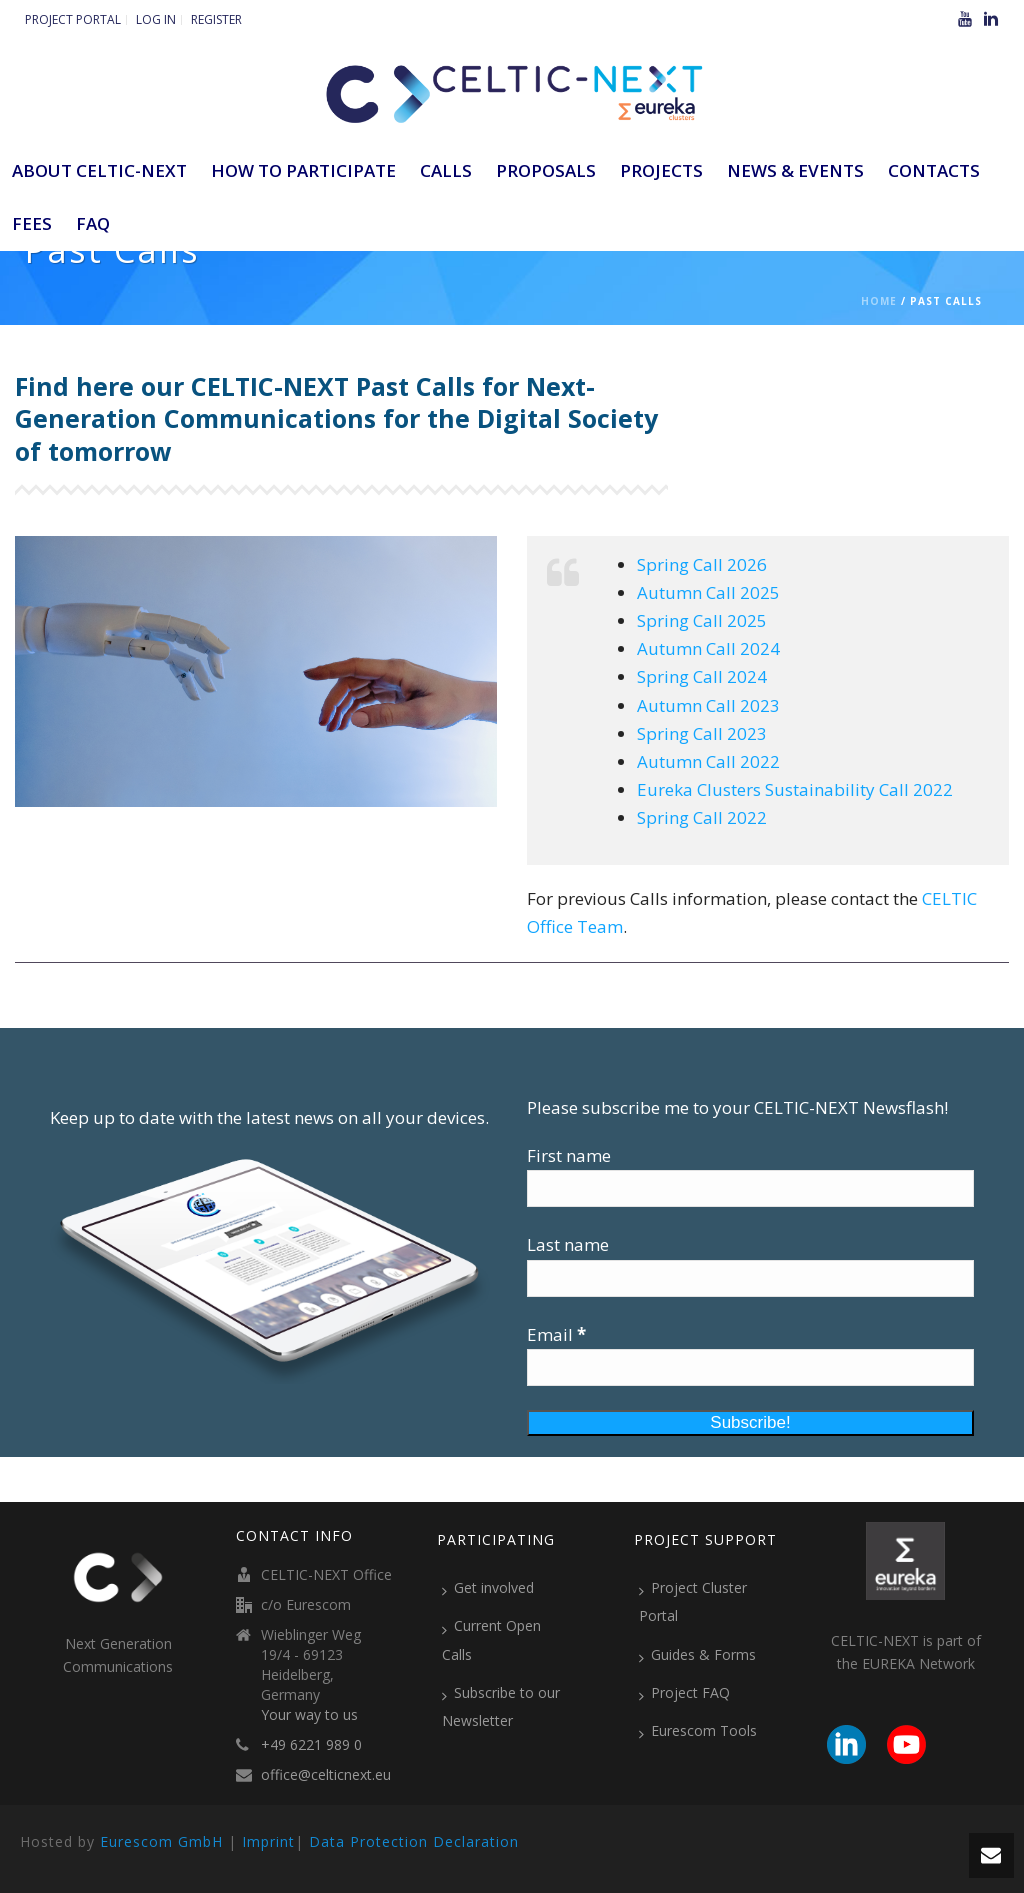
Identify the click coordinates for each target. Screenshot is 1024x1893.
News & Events (795, 170)
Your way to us (309, 1715)
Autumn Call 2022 (708, 761)
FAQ (93, 223)
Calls (446, 170)
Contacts (934, 170)
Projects (661, 170)
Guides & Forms (697, 1655)
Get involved (488, 1588)
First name (569, 1155)
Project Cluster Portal (693, 1601)
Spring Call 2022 (702, 817)
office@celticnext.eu (326, 1775)
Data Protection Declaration (414, 1841)
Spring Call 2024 (702, 676)
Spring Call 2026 (702, 564)
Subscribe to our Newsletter (501, 1706)
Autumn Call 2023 (708, 705)
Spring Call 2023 (702, 733)
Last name (568, 1244)
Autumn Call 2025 (708, 592)
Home (879, 301)
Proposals (546, 170)
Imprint (268, 1841)
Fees (32, 223)
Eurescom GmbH (161, 1841)
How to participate (303, 170)
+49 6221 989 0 (311, 1745)
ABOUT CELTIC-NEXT (99, 170)
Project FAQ (684, 1693)
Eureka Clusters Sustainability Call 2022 (795, 789)
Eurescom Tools (698, 1731)
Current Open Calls (491, 1639)
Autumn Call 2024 (708, 648)
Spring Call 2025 (702, 620)
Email (556, 1334)
